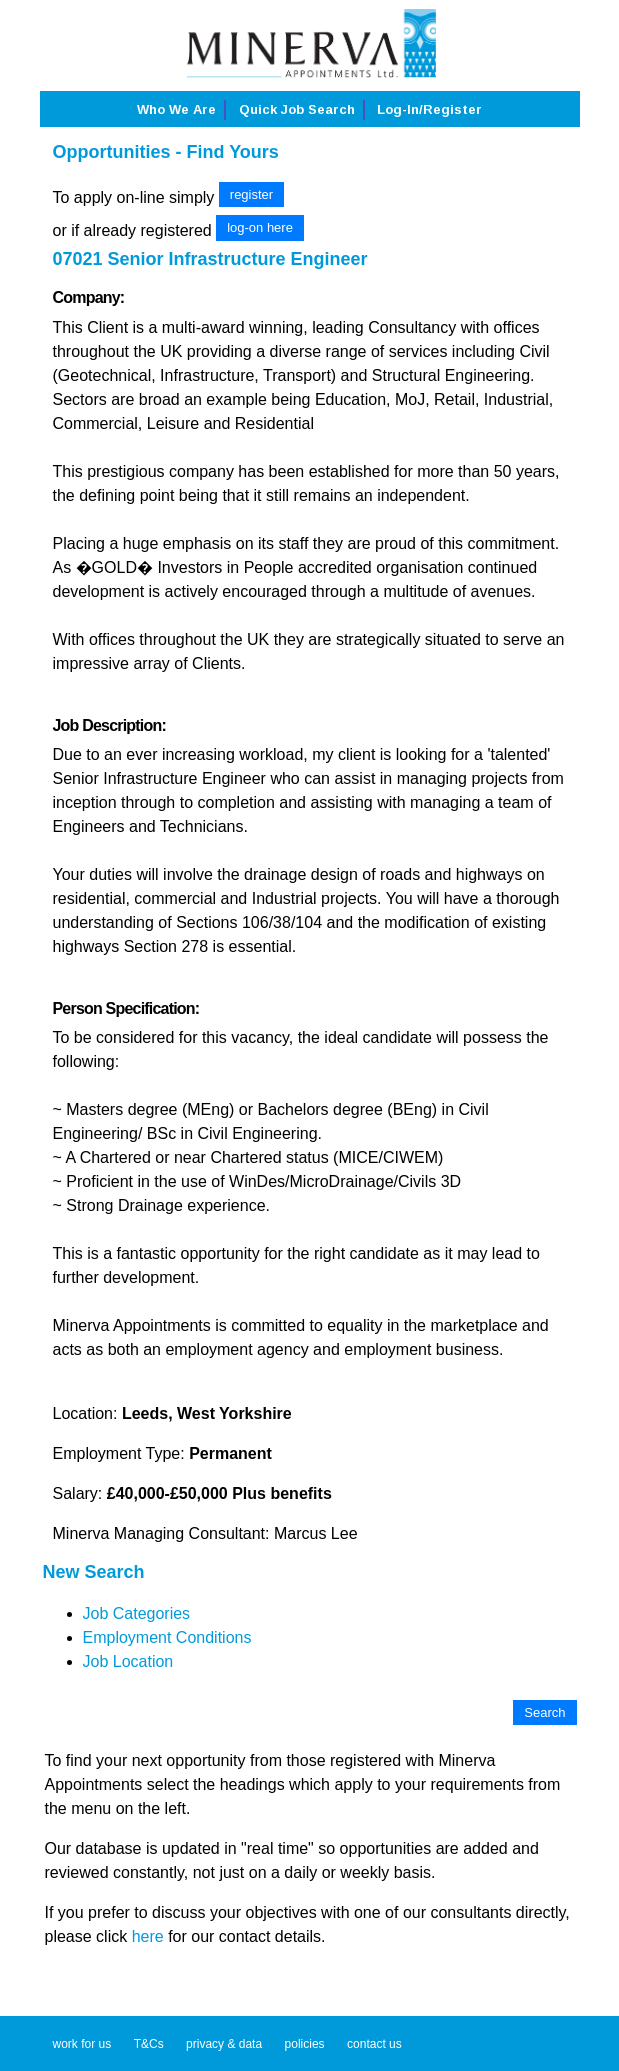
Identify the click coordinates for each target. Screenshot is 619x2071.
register (251, 194)
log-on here (260, 227)
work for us (82, 2044)
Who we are (176, 109)
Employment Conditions (167, 1637)
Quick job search (297, 109)
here (148, 1936)
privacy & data (224, 2044)
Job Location (128, 1661)
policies (305, 2044)
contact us (374, 2044)
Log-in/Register (429, 109)
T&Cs (149, 2044)
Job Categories (137, 1613)
